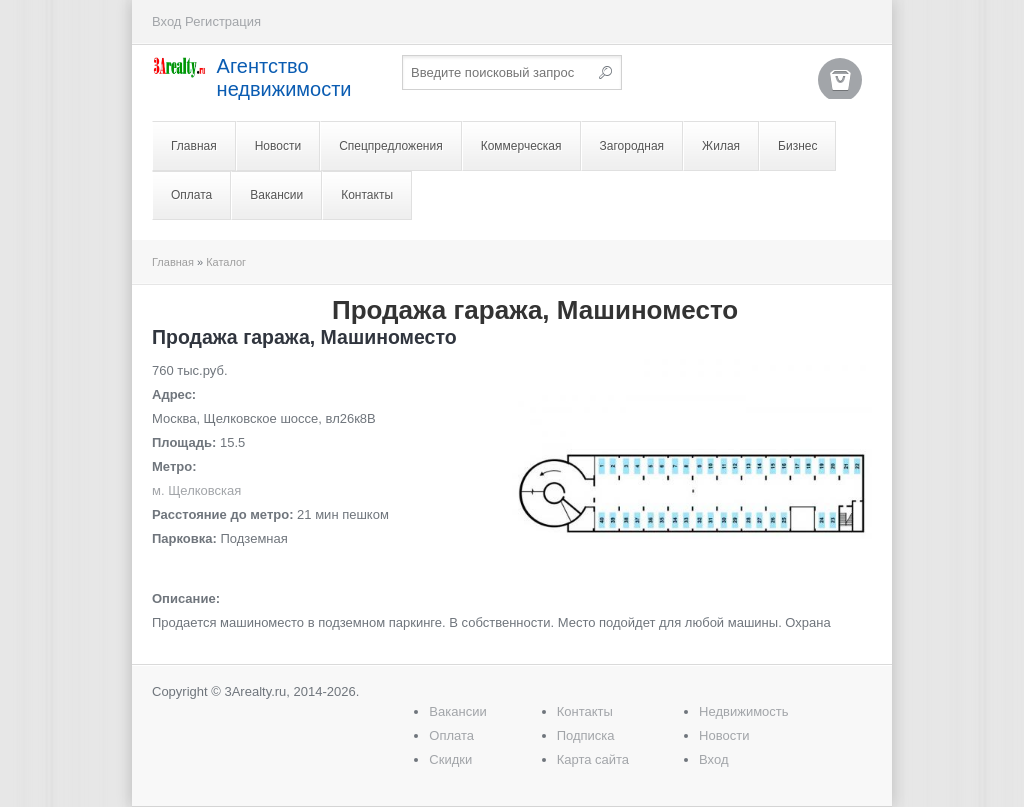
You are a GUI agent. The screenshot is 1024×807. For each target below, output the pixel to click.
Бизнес (797, 146)
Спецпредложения (391, 146)
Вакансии (276, 195)
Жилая (721, 146)
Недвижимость (743, 711)
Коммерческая (521, 146)
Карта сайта (593, 759)
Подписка (586, 735)
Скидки (450, 759)
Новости (278, 146)
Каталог (226, 262)
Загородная (632, 146)
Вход (166, 21)
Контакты (367, 195)
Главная (194, 146)
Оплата (191, 195)
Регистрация (223, 21)
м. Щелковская (196, 490)
